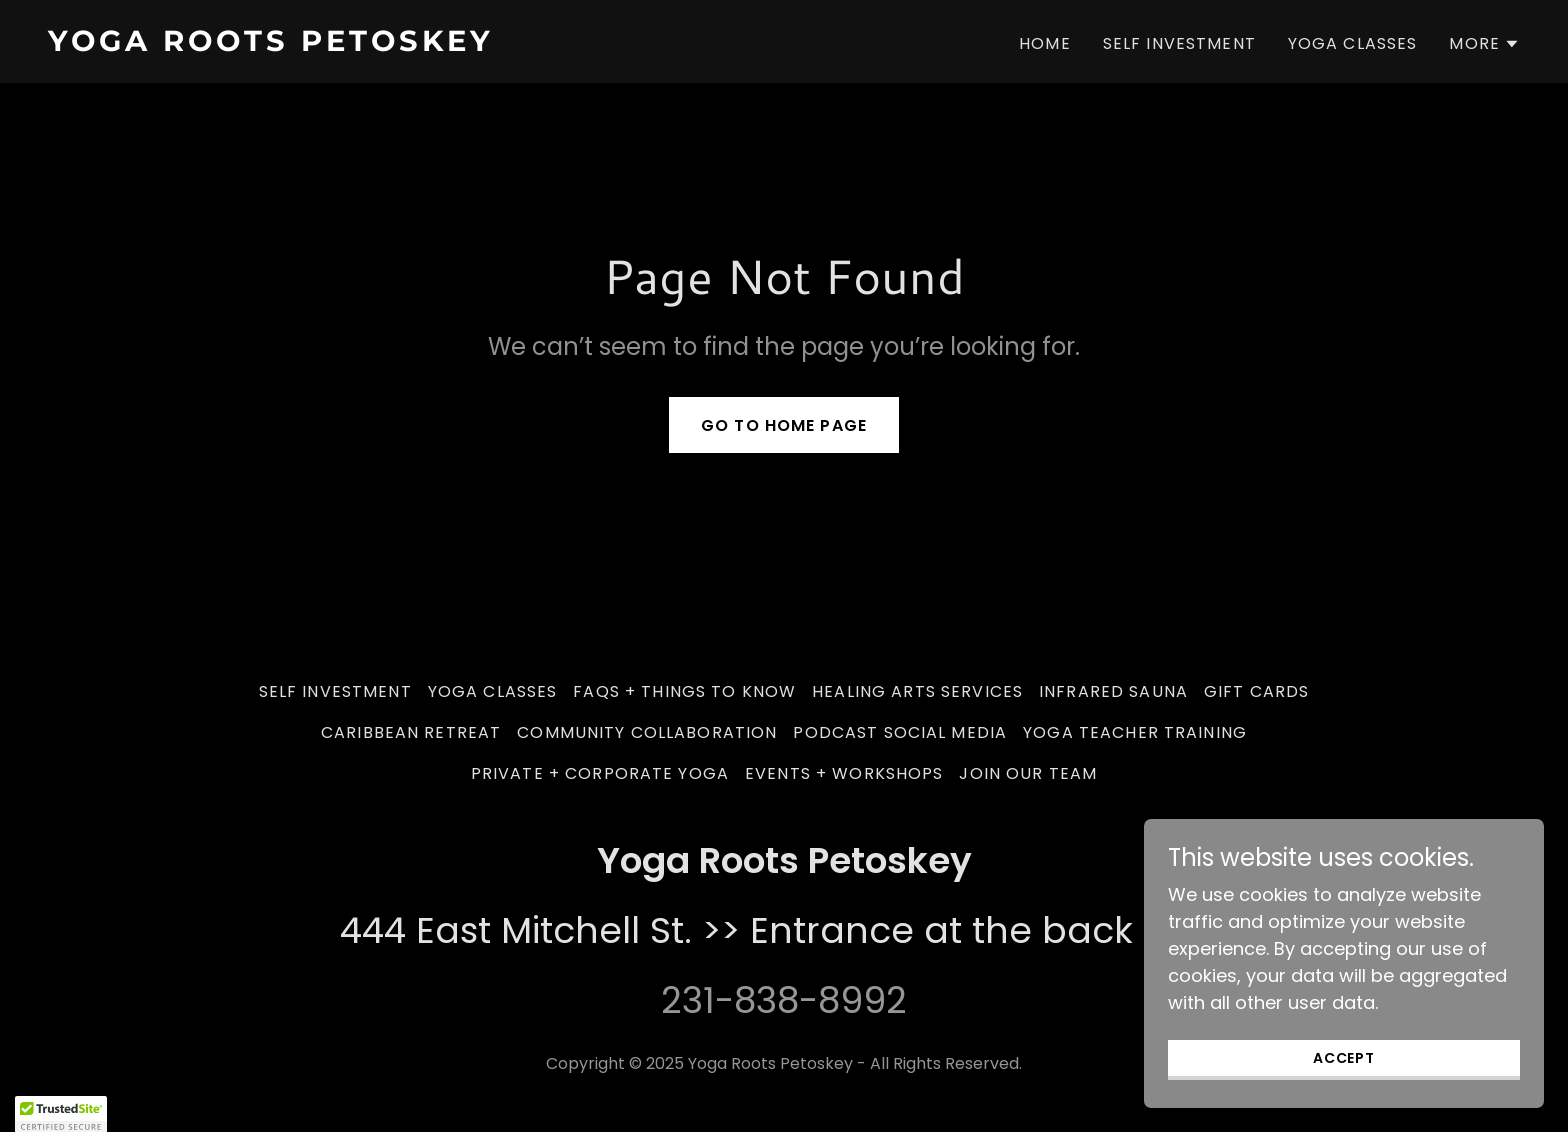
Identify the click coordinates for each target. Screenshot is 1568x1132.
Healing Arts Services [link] (917, 691)
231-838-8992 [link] (784, 1000)
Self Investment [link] (1179, 43)
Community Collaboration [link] (647, 732)
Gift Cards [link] (1256, 691)
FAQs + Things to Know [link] (684, 691)
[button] (1484, 44)
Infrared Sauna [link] (1113, 691)
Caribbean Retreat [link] (411, 732)
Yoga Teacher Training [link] (1135, 732)
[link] (408, 44)
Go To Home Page (784, 425)
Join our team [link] (1028, 773)
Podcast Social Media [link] (900, 732)
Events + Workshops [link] (844, 773)
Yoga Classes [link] (1353, 43)
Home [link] (1045, 43)
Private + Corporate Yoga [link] (600, 773)
